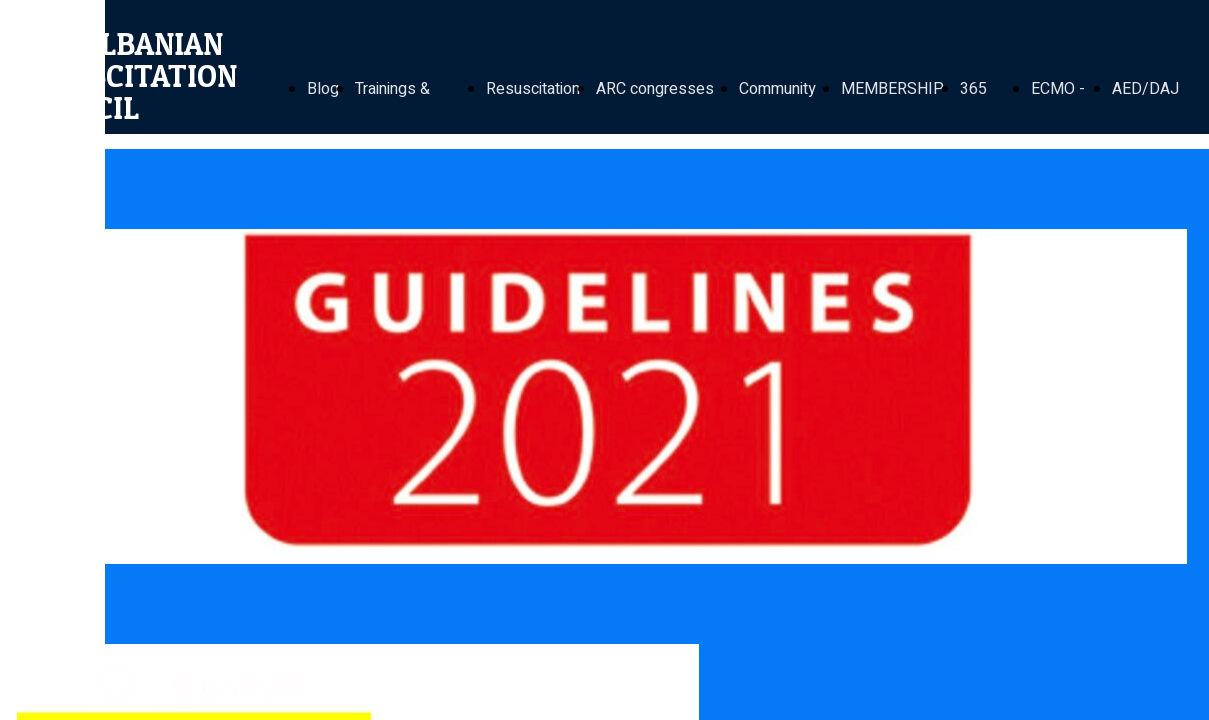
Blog (323, 89)
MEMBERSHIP (892, 89)
